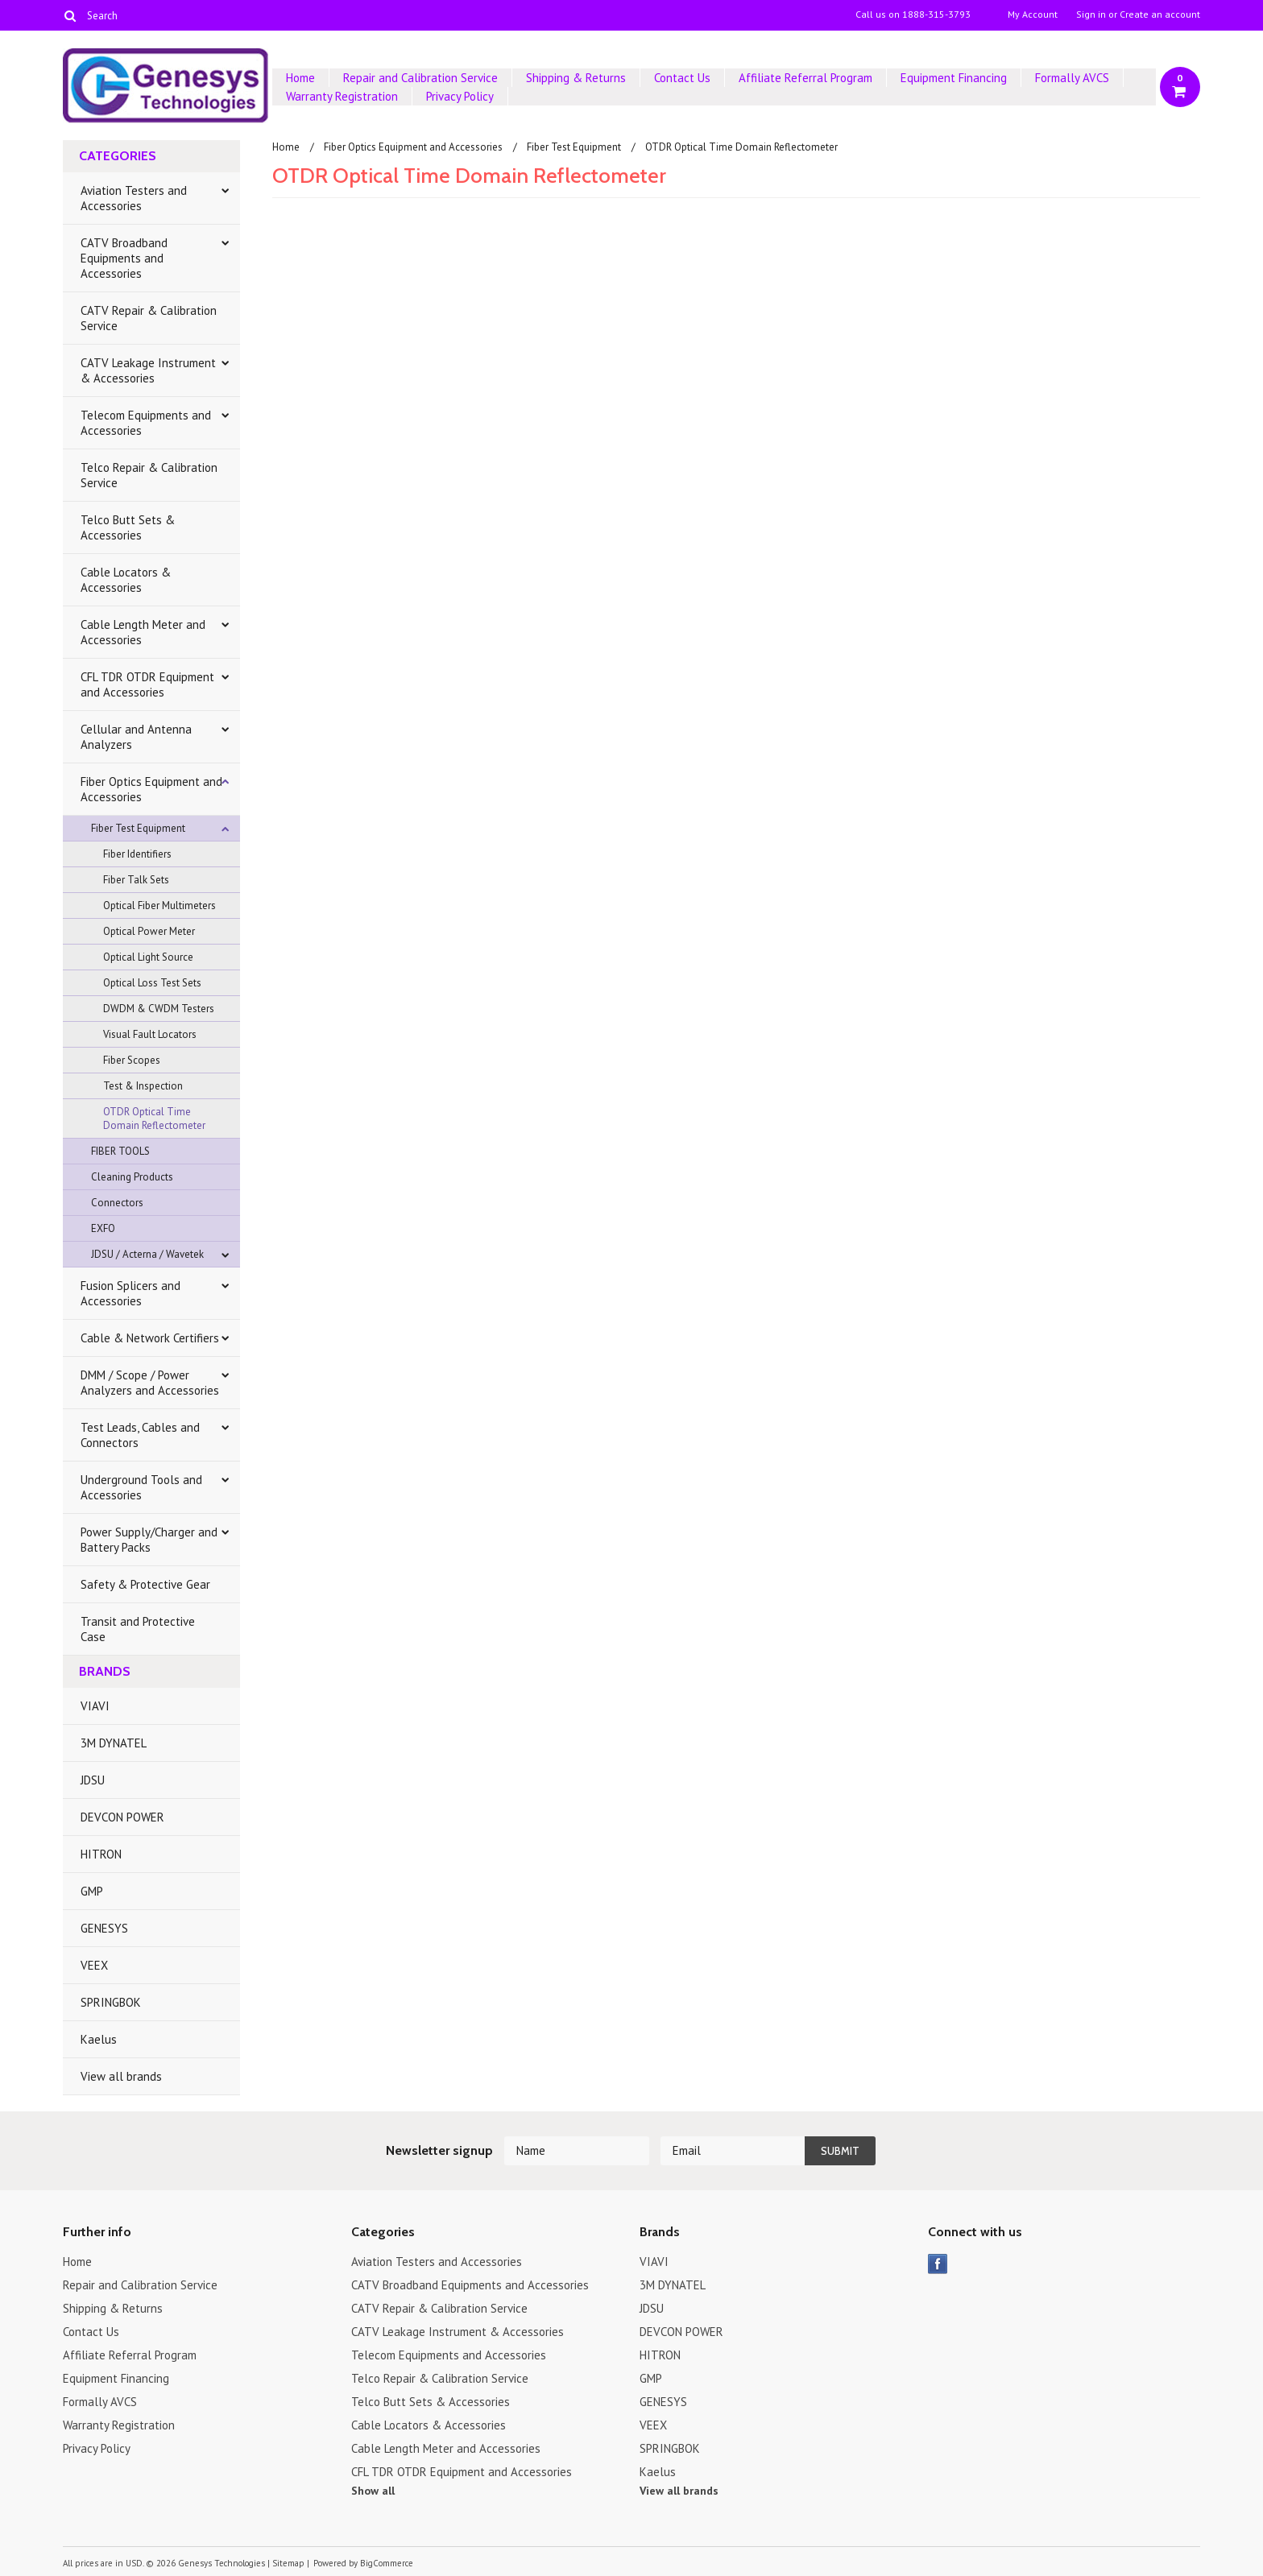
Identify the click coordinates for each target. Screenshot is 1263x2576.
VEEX (94, 1965)
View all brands (121, 2076)
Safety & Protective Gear (145, 1584)
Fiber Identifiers (137, 854)
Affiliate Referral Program (805, 77)
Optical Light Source (148, 957)
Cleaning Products (132, 1177)
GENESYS (104, 1928)
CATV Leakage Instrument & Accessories (148, 370)
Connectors (117, 1202)
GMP (92, 1891)
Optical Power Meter (149, 931)
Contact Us (682, 77)
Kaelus (99, 2039)
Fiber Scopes (131, 1060)
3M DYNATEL (114, 1743)
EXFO (103, 1228)
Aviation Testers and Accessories (134, 198)
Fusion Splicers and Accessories (130, 1293)
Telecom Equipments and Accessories (146, 422)
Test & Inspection (143, 1086)
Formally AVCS (1072, 77)
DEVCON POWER (122, 1817)
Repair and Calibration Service (420, 77)
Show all (373, 2490)
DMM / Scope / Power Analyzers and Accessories (150, 1382)
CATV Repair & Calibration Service (149, 318)
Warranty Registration (342, 96)
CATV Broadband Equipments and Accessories (124, 258)
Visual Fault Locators (150, 1034)
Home (300, 77)
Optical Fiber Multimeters (159, 905)
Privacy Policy (460, 96)
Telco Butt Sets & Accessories (128, 527)
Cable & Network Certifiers (150, 1338)
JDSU (93, 1780)
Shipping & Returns (576, 77)
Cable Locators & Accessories (126, 579)
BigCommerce (386, 2563)
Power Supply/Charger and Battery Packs (149, 1539)
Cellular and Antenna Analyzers (136, 737)
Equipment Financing (954, 77)
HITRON (101, 1854)
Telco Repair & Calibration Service (149, 475)
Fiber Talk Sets (136, 880)
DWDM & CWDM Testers (158, 1008)
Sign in (1091, 14)
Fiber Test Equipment (138, 828)
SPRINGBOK (111, 2002)
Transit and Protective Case (138, 1629)
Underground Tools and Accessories (141, 1487)
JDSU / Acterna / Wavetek (147, 1254)
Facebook (938, 2264)
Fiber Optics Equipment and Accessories (151, 789)
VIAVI (95, 1706)
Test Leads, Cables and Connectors (140, 1435)
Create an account (1160, 14)
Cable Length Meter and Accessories (143, 632)
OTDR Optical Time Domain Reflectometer (154, 1118)
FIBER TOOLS (120, 1151)
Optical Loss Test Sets (152, 983)
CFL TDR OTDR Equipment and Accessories (147, 684)
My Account (1033, 14)
